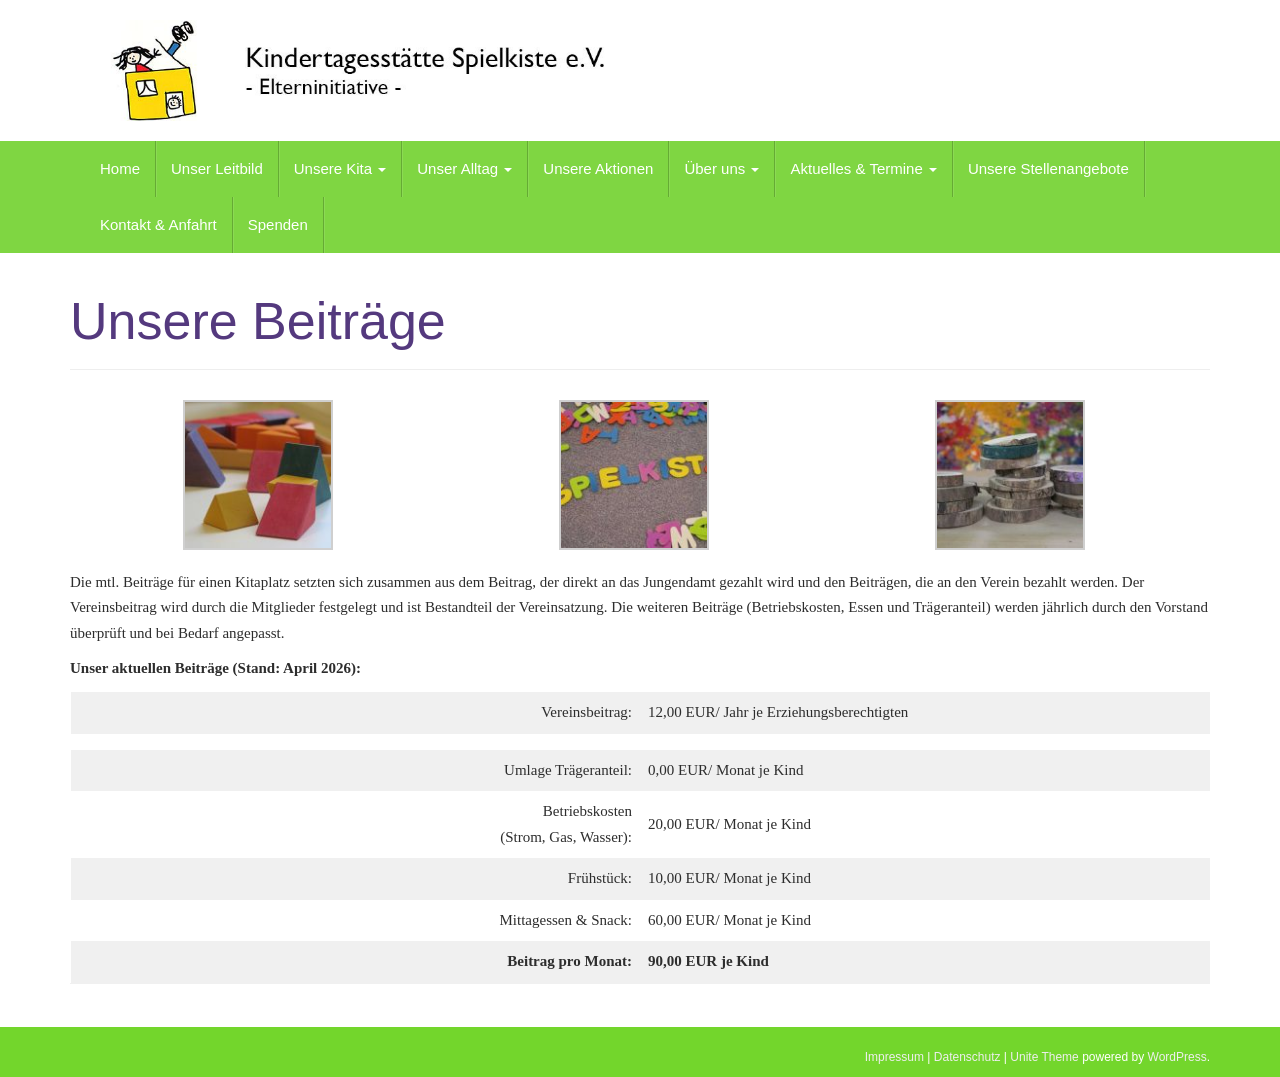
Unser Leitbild (217, 168)
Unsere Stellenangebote (1048, 168)
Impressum (894, 1057)
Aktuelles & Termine (863, 168)
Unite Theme (1044, 1057)
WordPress (1177, 1057)
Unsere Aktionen (598, 168)
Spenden (278, 224)
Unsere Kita (340, 168)
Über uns (721, 168)
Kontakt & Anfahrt (158, 224)
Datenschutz (967, 1057)
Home (120, 168)
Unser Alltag (464, 168)
